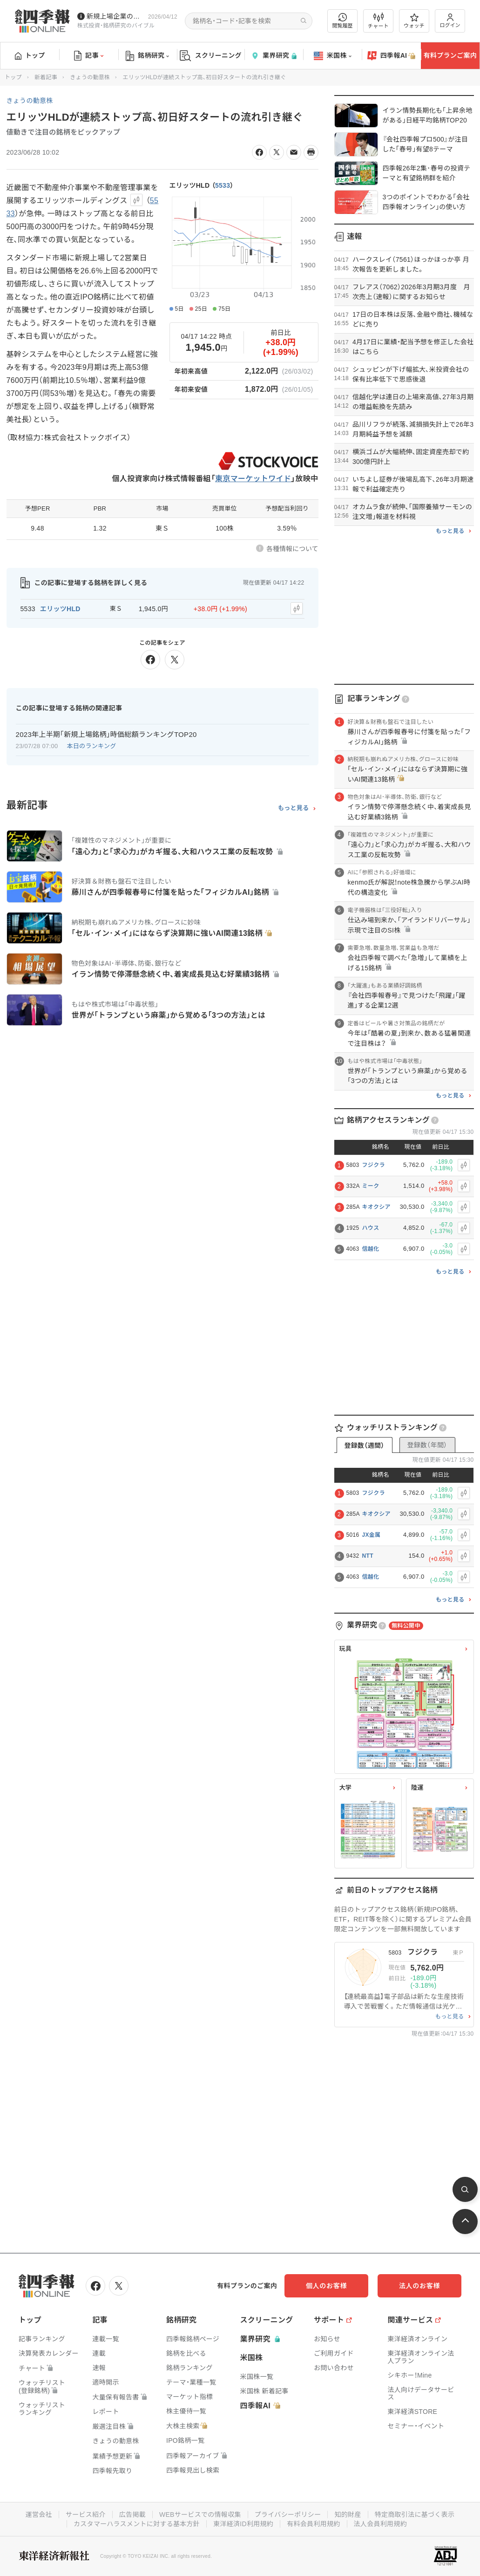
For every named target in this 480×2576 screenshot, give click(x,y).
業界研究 (274, 55)
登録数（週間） (364, 1445)
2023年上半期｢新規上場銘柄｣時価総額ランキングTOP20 (106, 734)
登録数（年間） (427, 1445)
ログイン (450, 21)
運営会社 (39, 2514)
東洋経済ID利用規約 (243, 2524)
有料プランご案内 (450, 55)
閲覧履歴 (342, 20)
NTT (367, 1556)
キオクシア (376, 1207)
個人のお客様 (326, 2286)
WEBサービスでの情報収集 (200, 2514)
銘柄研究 (147, 56)
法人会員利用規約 (380, 2524)
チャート (378, 21)
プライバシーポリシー (288, 2514)
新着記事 (45, 77)
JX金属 (371, 1535)
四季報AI (391, 56)
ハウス (370, 1228)
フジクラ (373, 1165)
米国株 (333, 56)
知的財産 (347, 2514)
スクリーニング (211, 55)
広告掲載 (132, 2514)
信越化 (370, 1249)
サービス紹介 (86, 2514)
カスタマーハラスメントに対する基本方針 (137, 2524)
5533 (222, 185)
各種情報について (292, 548)
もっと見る (293, 808)
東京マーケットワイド (253, 479)
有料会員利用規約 (313, 2524)
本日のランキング (91, 746)
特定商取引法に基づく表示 (415, 2514)
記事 (88, 56)
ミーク (370, 1186)
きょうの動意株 (90, 77)
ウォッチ (414, 21)
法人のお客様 (419, 2286)
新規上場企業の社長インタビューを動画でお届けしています (115, 16)
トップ (30, 55)
